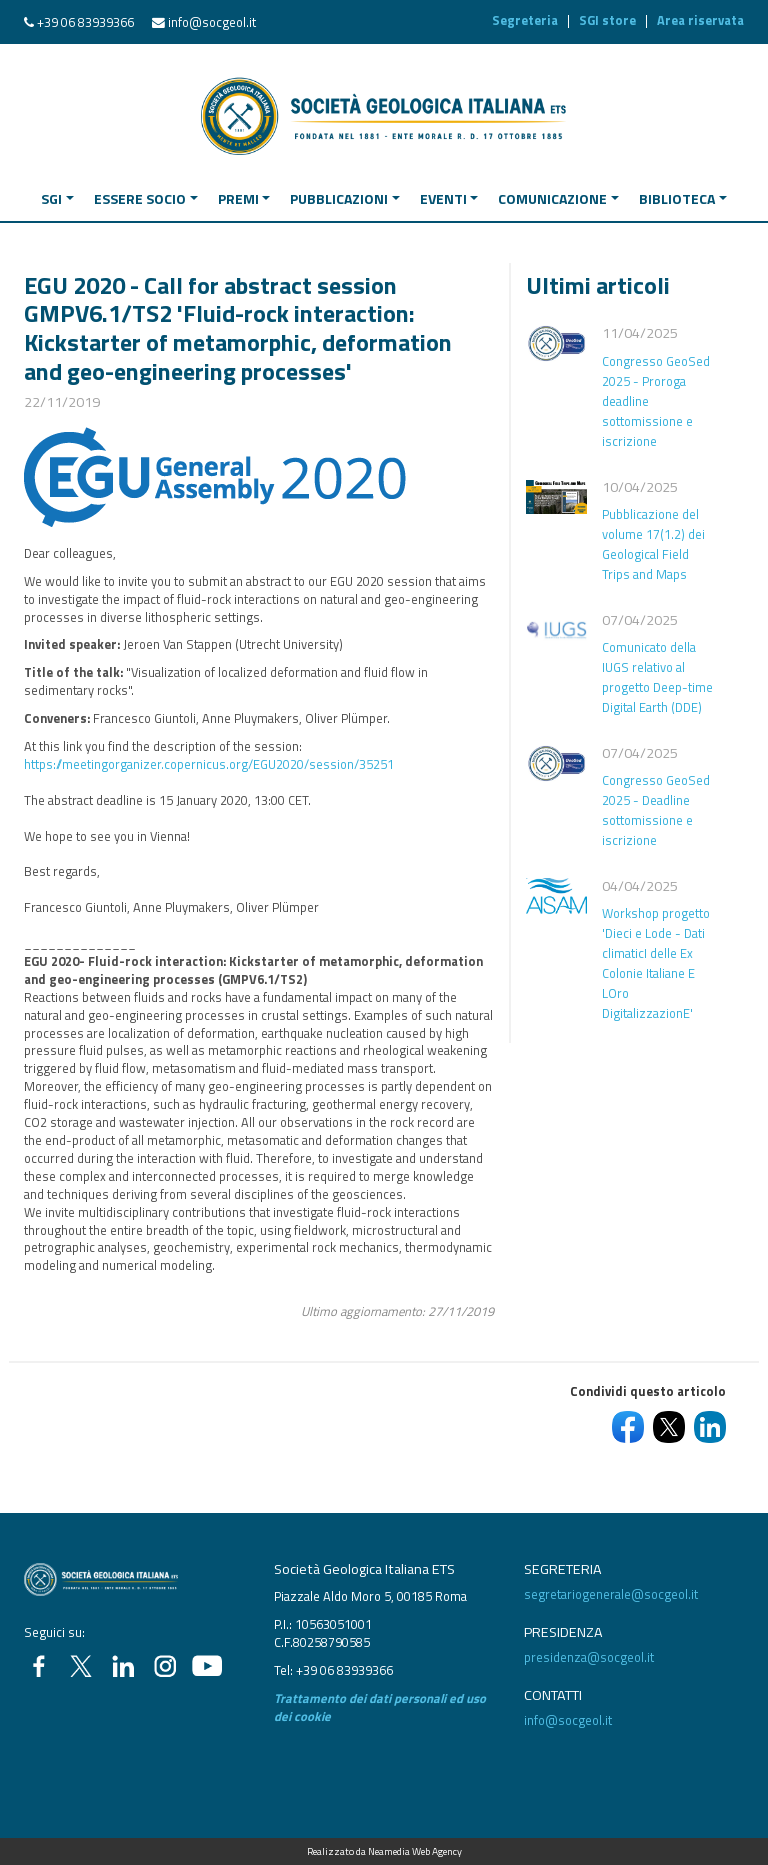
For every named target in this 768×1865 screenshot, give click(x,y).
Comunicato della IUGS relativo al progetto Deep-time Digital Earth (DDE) (657, 677)
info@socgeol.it (212, 22)
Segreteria (525, 20)
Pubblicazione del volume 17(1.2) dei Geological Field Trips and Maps (653, 544)
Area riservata (700, 20)
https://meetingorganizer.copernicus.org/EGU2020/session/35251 (209, 764)
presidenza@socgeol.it (589, 1657)
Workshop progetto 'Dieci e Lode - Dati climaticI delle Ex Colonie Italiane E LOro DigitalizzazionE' (656, 963)
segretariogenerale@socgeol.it (611, 1594)
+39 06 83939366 (85, 22)
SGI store (607, 20)
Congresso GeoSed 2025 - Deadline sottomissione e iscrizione (656, 810)
